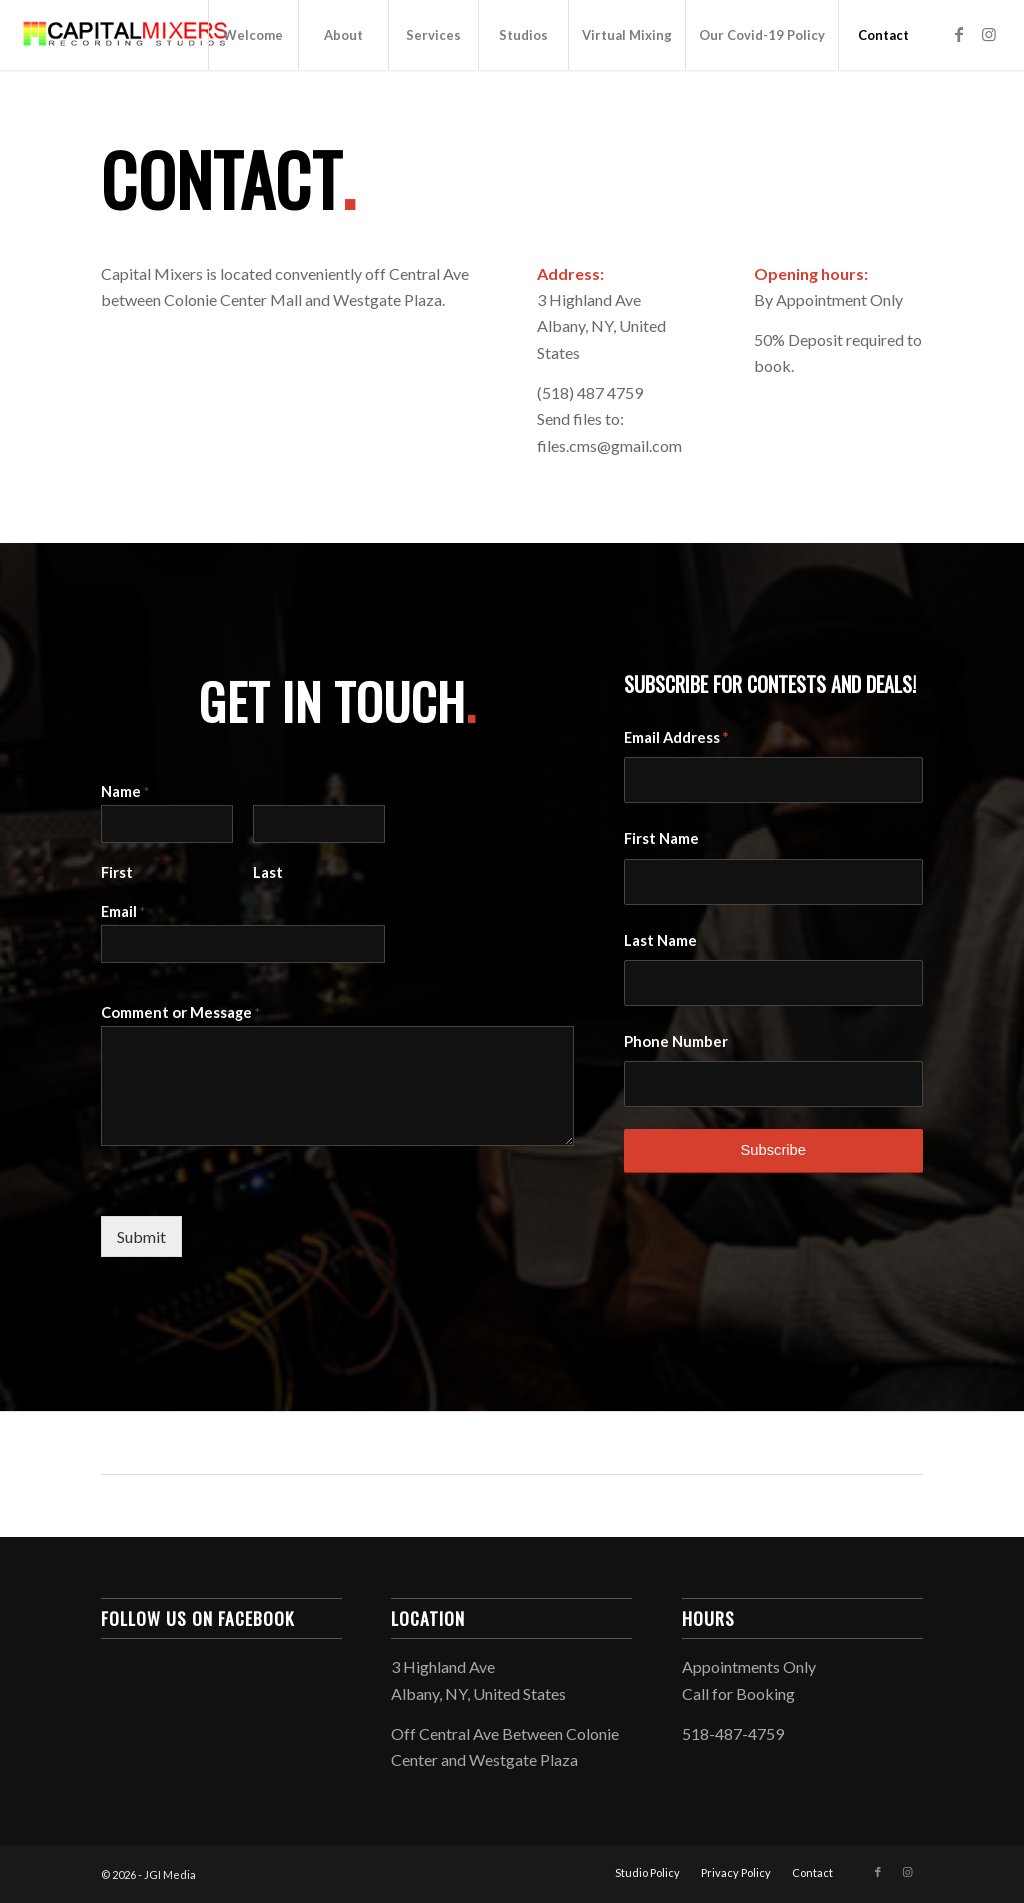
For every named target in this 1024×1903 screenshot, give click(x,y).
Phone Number (676, 1041)
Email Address (676, 737)
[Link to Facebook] (959, 34)
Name (125, 791)
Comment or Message (180, 1012)
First (117, 872)
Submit (141, 1236)
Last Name (660, 940)
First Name (661, 838)
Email (123, 911)
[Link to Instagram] (989, 34)
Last (268, 872)
